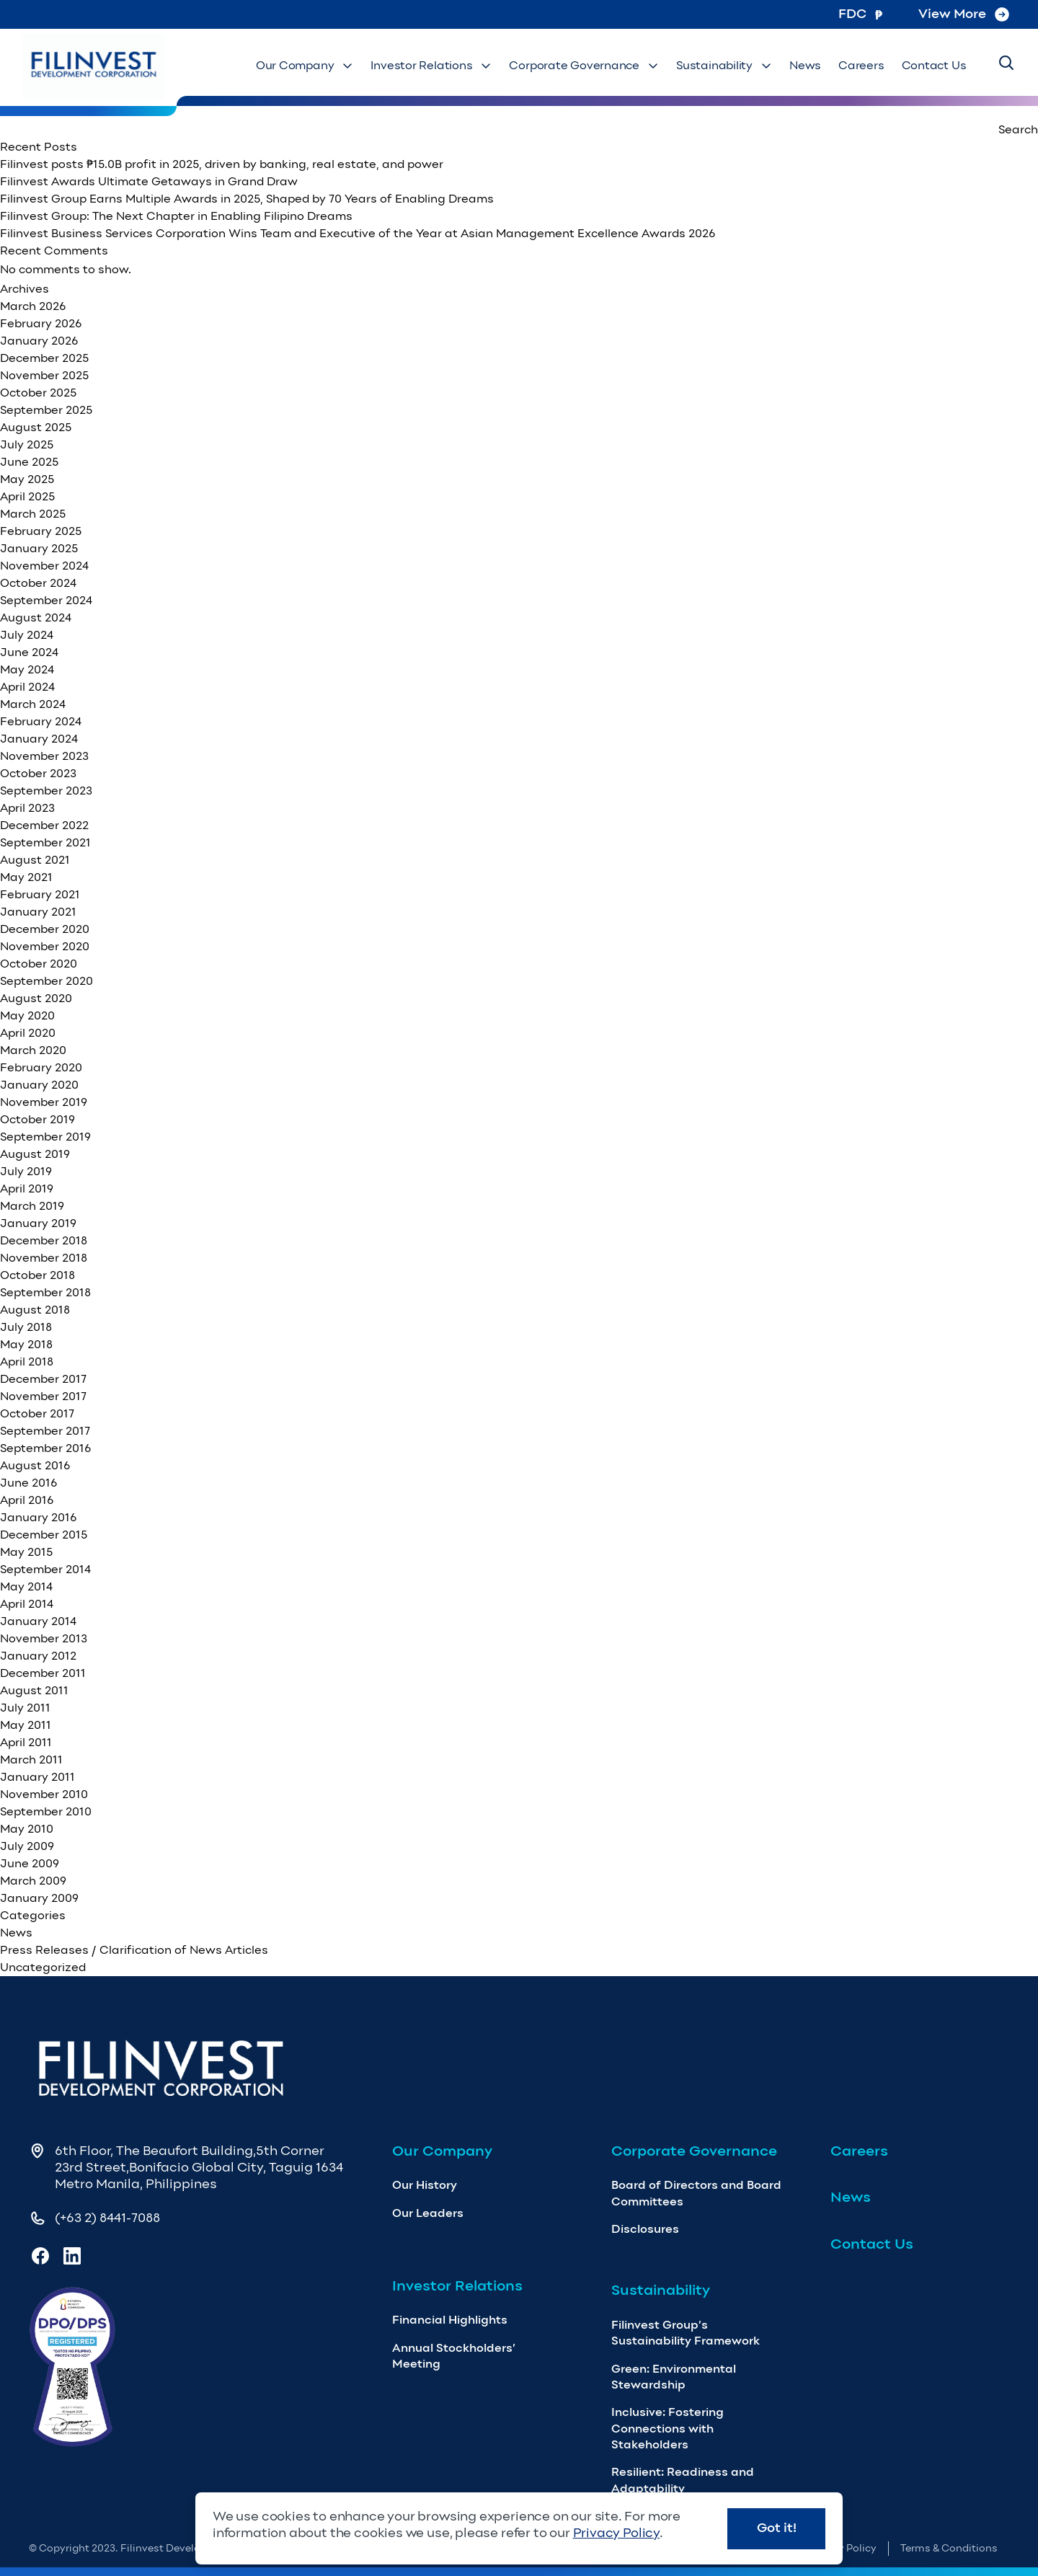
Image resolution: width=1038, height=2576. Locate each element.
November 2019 (43, 1102)
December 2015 (43, 1534)
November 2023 (44, 756)
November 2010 (44, 1794)
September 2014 (45, 1569)
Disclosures (645, 2229)
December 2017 (43, 1379)
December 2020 (44, 929)
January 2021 (38, 912)
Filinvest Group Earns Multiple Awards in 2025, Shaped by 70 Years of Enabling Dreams (247, 198)
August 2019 (35, 1154)
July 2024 (26, 635)
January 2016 (38, 1517)
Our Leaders (427, 2213)
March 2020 (33, 1050)
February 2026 (40, 323)
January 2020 (39, 1085)
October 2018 (37, 1275)
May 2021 (26, 877)
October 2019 (37, 1119)
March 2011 (31, 1759)
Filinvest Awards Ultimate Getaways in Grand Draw (149, 181)
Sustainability (749, 65)
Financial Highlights (449, 2320)
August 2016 (35, 1465)
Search (1018, 129)
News (824, 65)
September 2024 (46, 600)
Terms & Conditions (949, 2548)
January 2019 (38, 1223)
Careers (873, 65)
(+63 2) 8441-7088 (107, 2218)
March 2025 (33, 514)
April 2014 (26, 1604)
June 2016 (28, 1483)
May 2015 (26, 1552)
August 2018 (35, 1309)
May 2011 (25, 1725)
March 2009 (33, 1880)
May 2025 (27, 479)
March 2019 (32, 1206)
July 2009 (27, 1846)
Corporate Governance (623, 65)
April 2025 (27, 496)
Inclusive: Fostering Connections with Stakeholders (667, 2428)
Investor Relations (487, 65)
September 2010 (46, 1811)
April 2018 (26, 1361)
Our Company (372, 65)
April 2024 (27, 687)
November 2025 (44, 375)
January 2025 (39, 548)
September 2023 (46, 790)
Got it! (777, 2528)
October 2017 (37, 1413)
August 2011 (34, 1690)
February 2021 (40, 894)
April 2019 (26, 1188)
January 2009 (39, 1898)
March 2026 (33, 306)
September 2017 (45, 1431)
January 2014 (38, 1621)
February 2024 (40, 721)
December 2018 (43, 1240)
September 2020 (46, 981)
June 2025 (29, 462)
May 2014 (26, 1586)
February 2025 (40, 531)
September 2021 (45, 842)
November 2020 (44, 946)
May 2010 (26, 1829)
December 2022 (44, 825)
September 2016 (45, 1448)
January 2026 (39, 341)
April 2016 (26, 1500)
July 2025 (26, 444)
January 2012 (38, 1656)
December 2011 (43, 1673)
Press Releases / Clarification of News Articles (134, 1950)
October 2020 (38, 963)
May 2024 (27, 669)
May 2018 (26, 1344)
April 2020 (28, 1033)
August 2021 (35, 860)
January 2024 (39, 738)
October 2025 (38, 392)
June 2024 (29, 652)
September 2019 (45, 1136)
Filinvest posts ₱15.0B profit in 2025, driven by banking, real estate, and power (221, 164)
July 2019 (26, 1171)
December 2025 (44, 358)
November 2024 (44, 565)
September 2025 (46, 410)
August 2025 (35, 427)
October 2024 (38, 583)
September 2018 (45, 1292)
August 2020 (36, 998)
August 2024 (35, 617)
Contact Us (938, 65)
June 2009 (29, 1863)
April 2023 (27, 808)
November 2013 (43, 1638)
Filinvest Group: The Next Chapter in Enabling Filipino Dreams (179, 216)
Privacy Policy (616, 2533)
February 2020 (41, 1067)
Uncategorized (43, 1967)
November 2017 (43, 1396)
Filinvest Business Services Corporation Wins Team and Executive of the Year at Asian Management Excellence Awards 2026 (359, 233)
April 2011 (26, 1742)
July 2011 (25, 1707)
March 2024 (33, 704)
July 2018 (26, 1327)
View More (963, 14)
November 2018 (43, 1258)
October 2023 (38, 773)
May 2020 (27, 1015)
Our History (424, 2185)
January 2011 (37, 1777)
